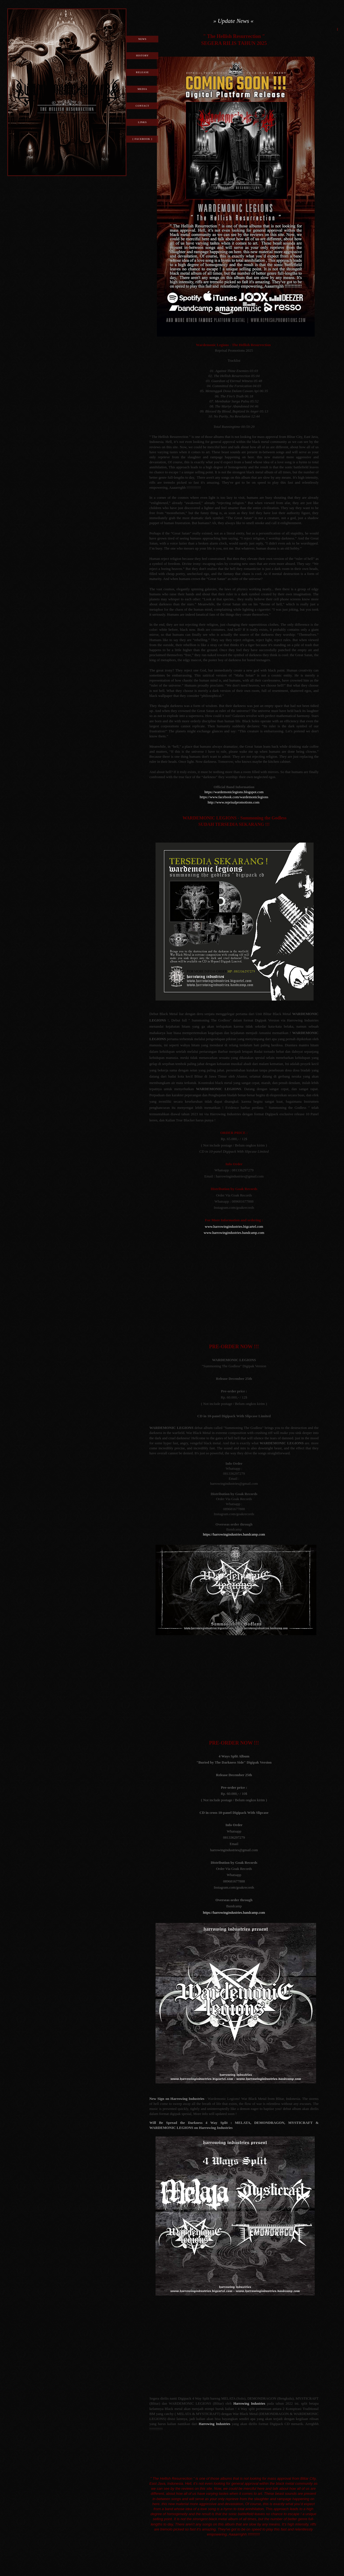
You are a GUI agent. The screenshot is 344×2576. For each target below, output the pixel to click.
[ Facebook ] (142, 139)
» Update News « (233, 21)
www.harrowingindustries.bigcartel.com (234, 1226)
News (142, 39)
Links (142, 122)
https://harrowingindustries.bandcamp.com (234, 1534)
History (142, 55)
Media (142, 89)
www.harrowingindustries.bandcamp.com (234, 1233)
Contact (142, 105)
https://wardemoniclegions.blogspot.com (234, 792)
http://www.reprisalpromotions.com (233, 802)
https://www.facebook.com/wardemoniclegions (234, 797)
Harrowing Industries (249, 2403)
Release (142, 72)
